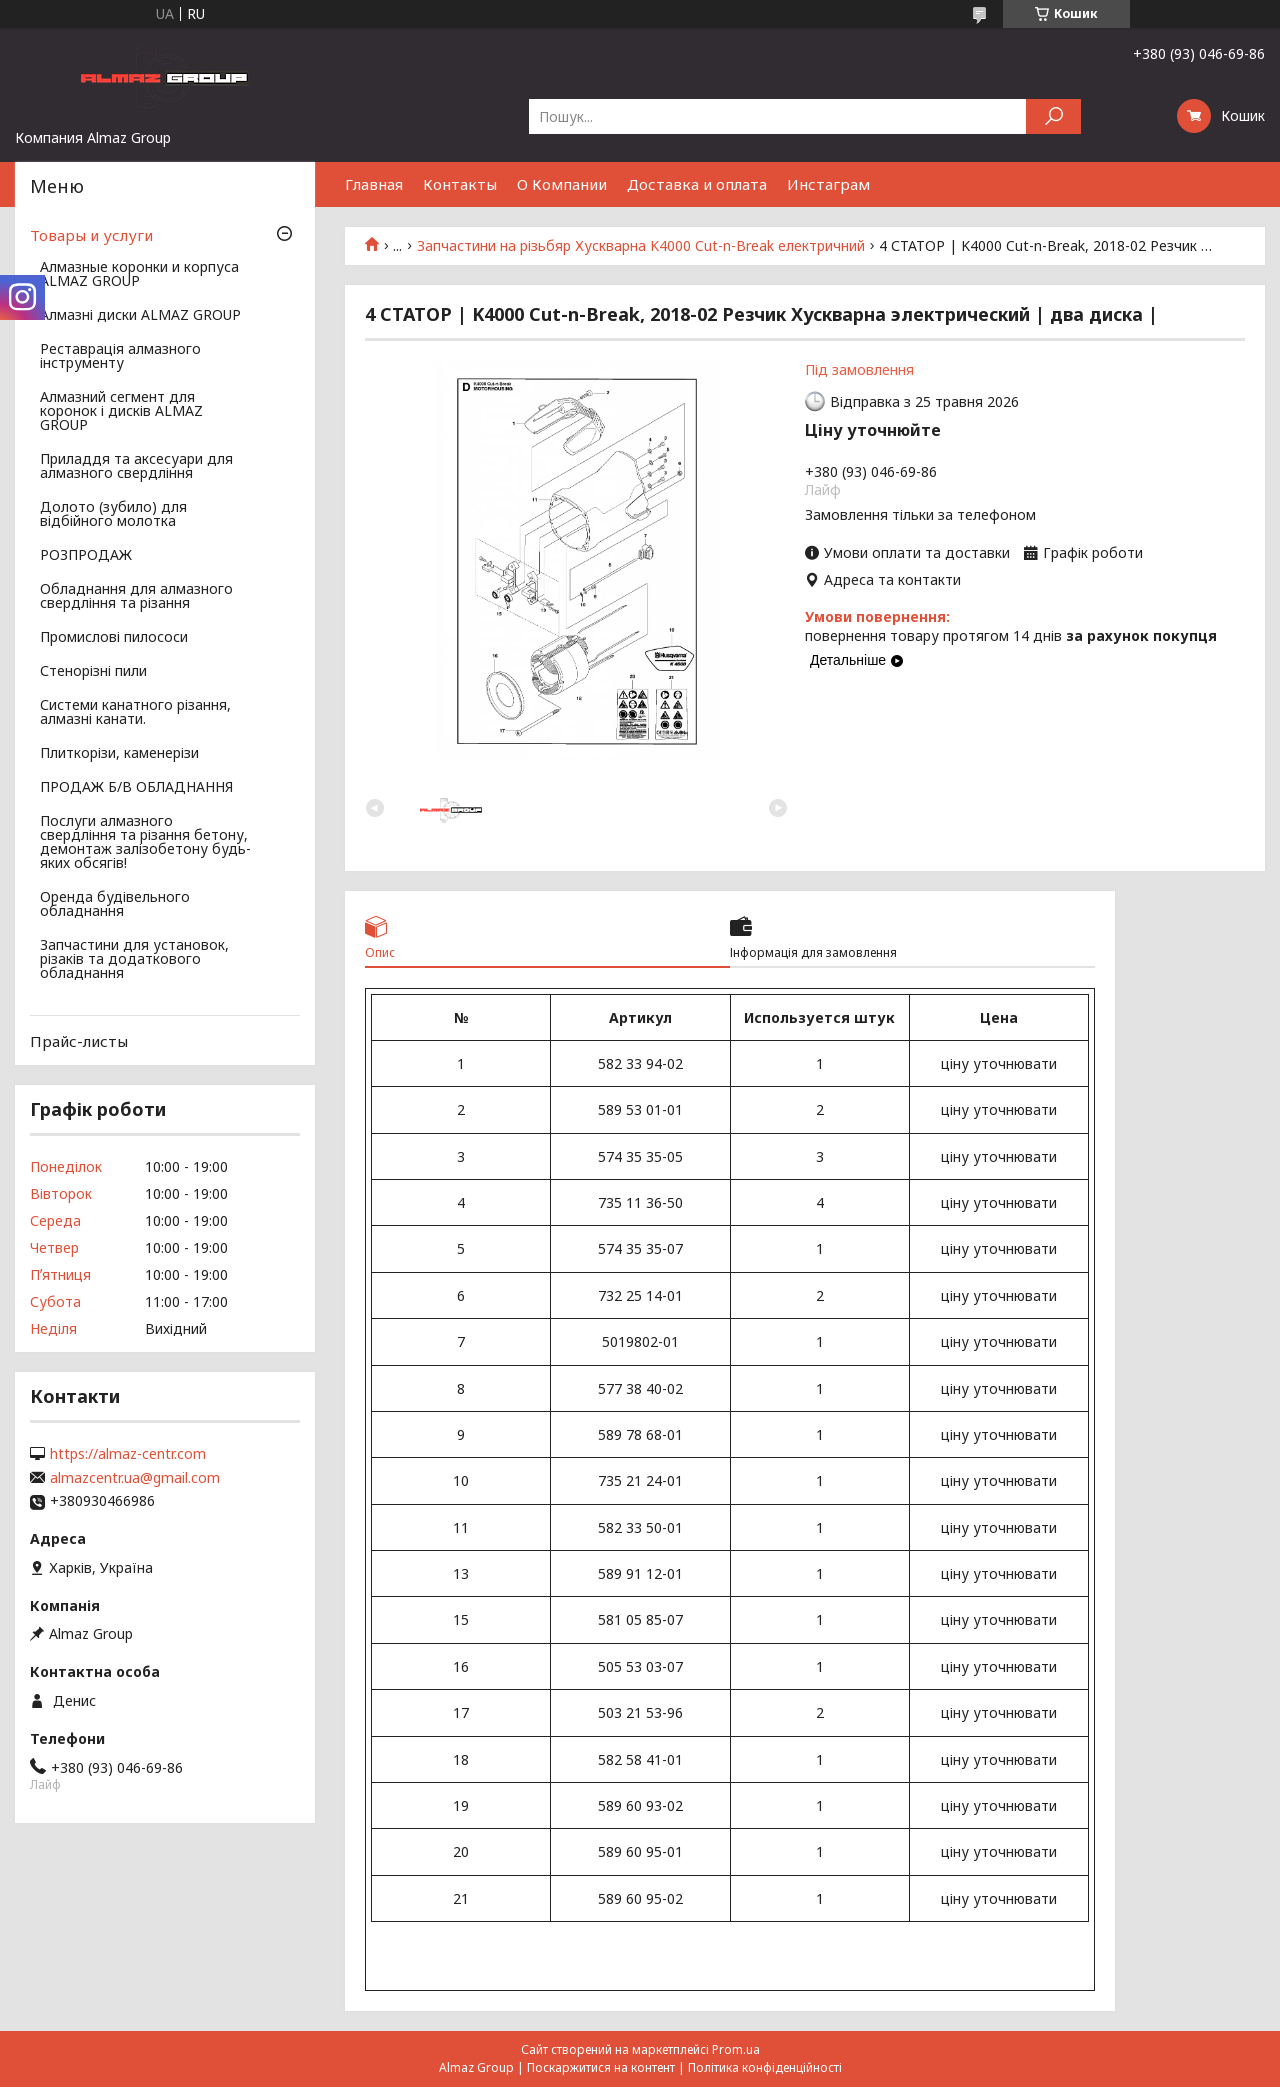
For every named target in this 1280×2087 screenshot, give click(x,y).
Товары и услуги (91, 235)
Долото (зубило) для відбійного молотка (113, 515)
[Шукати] (1053, 116)
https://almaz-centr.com (128, 1454)
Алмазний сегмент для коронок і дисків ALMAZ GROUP (121, 412)
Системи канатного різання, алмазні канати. (135, 713)
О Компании (562, 184)
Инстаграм (828, 184)
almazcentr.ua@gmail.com (135, 1478)
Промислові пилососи (114, 638)
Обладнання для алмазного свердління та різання (136, 597)
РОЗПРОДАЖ (86, 556)
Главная (374, 184)
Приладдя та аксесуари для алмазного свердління (136, 467)
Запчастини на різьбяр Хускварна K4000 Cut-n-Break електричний (641, 246)
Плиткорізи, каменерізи (119, 754)
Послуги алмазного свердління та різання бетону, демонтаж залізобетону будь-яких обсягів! (145, 843)
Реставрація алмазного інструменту (120, 357)
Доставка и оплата (697, 184)
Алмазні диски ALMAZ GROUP (140, 316)
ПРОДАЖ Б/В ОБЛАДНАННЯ (136, 788)
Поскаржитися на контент (601, 2067)
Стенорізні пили (93, 672)
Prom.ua (736, 2049)
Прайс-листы (79, 1041)
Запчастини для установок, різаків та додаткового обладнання (134, 960)
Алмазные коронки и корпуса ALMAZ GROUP (139, 275)
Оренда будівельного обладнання (115, 905)
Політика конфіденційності (765, 2067)
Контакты (460, 184)
